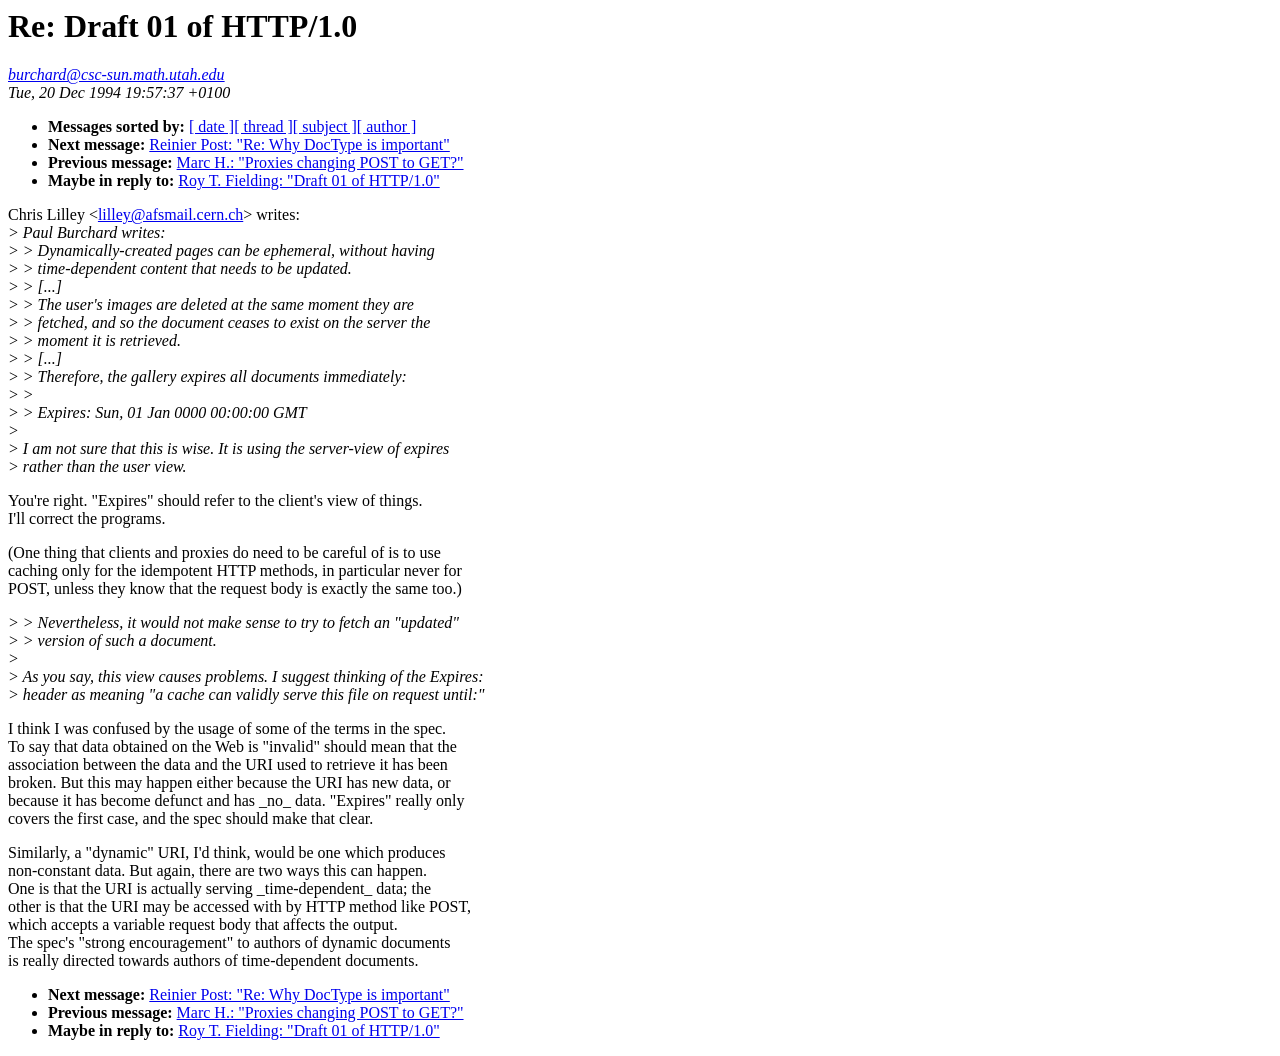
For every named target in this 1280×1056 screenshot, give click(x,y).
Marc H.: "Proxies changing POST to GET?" (320, 162)
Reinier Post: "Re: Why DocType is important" (299, 144)
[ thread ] (263, 126)
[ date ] (211, 126)
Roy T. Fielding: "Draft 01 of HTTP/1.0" (308, 180)
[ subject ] (325, 126)
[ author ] (387, 126)
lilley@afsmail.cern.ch (170, 214)
